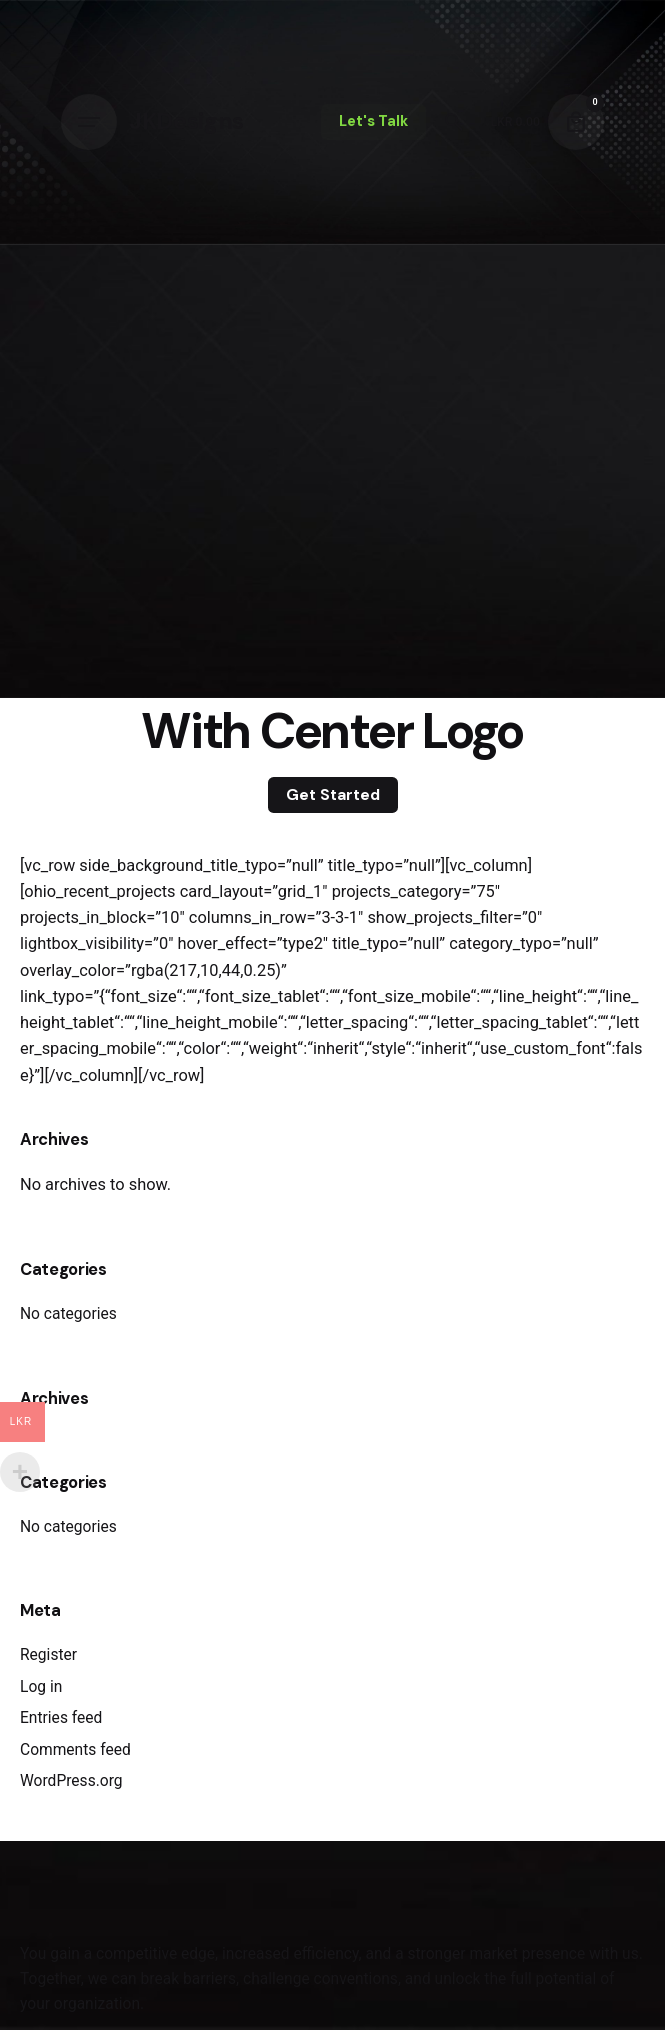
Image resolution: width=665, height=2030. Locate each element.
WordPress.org (71, 1781)
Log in (41, 1687)
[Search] (454, 122)
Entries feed (61, 1718)
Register (48, 1655)
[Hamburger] (89, 122)
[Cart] (576, 122)
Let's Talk (373, 121)
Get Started (333, 794)
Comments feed (75, 1750)
